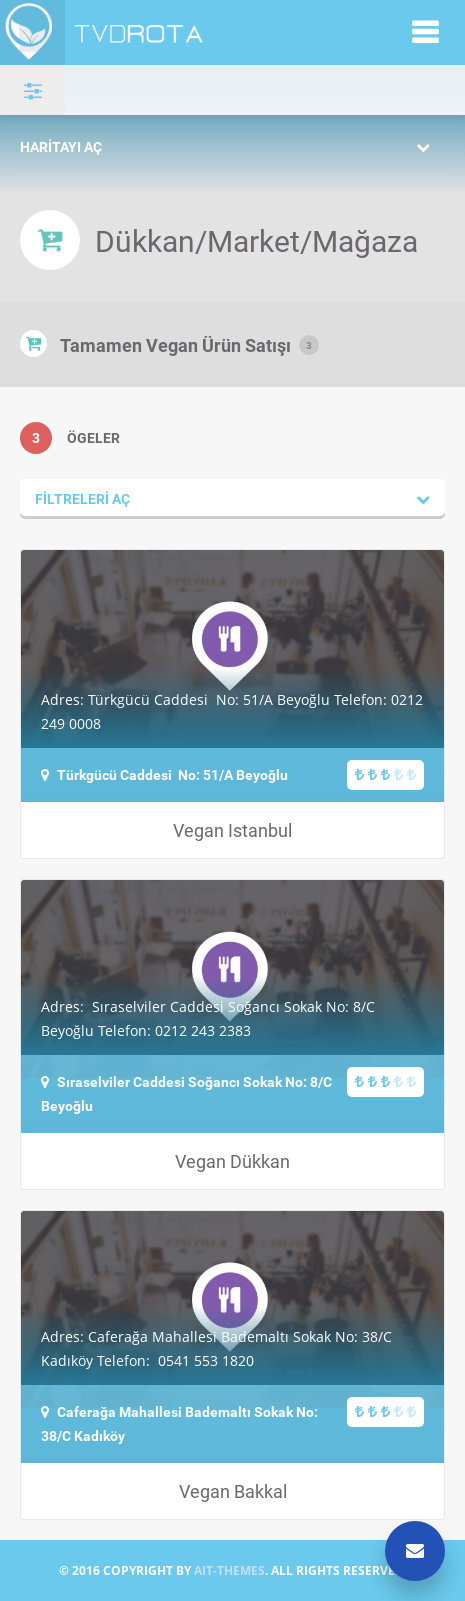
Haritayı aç (61, 146)
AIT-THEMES (229, 1570)
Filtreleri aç (82, 498)
